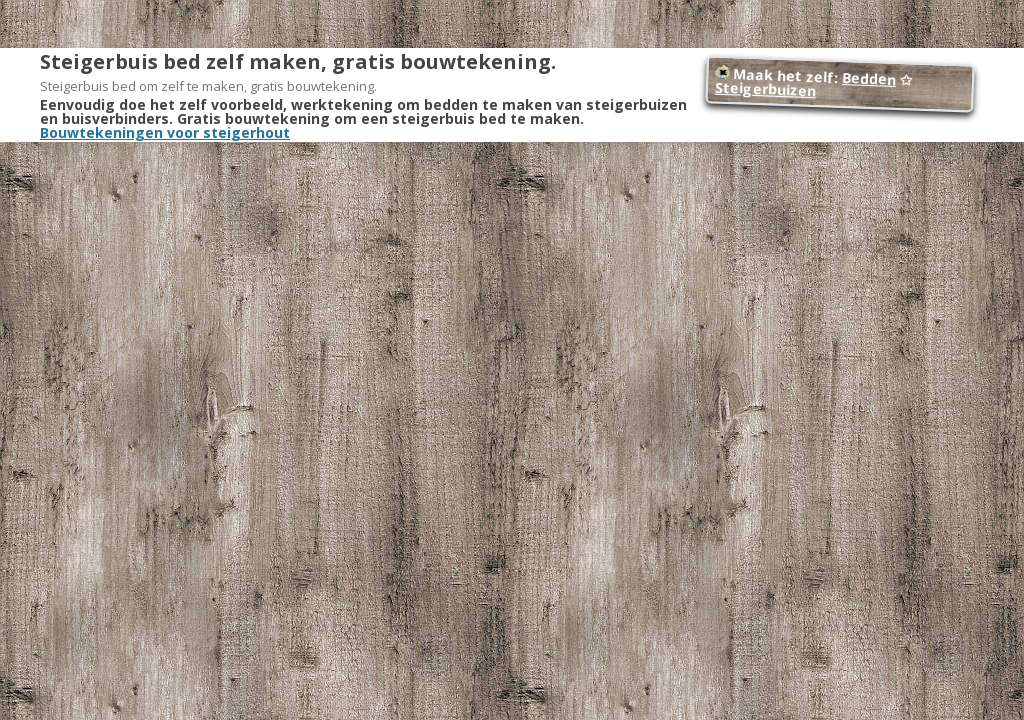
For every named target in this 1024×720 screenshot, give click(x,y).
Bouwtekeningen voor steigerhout (165, 132)
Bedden (869, 78)
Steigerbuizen (765, 89)
